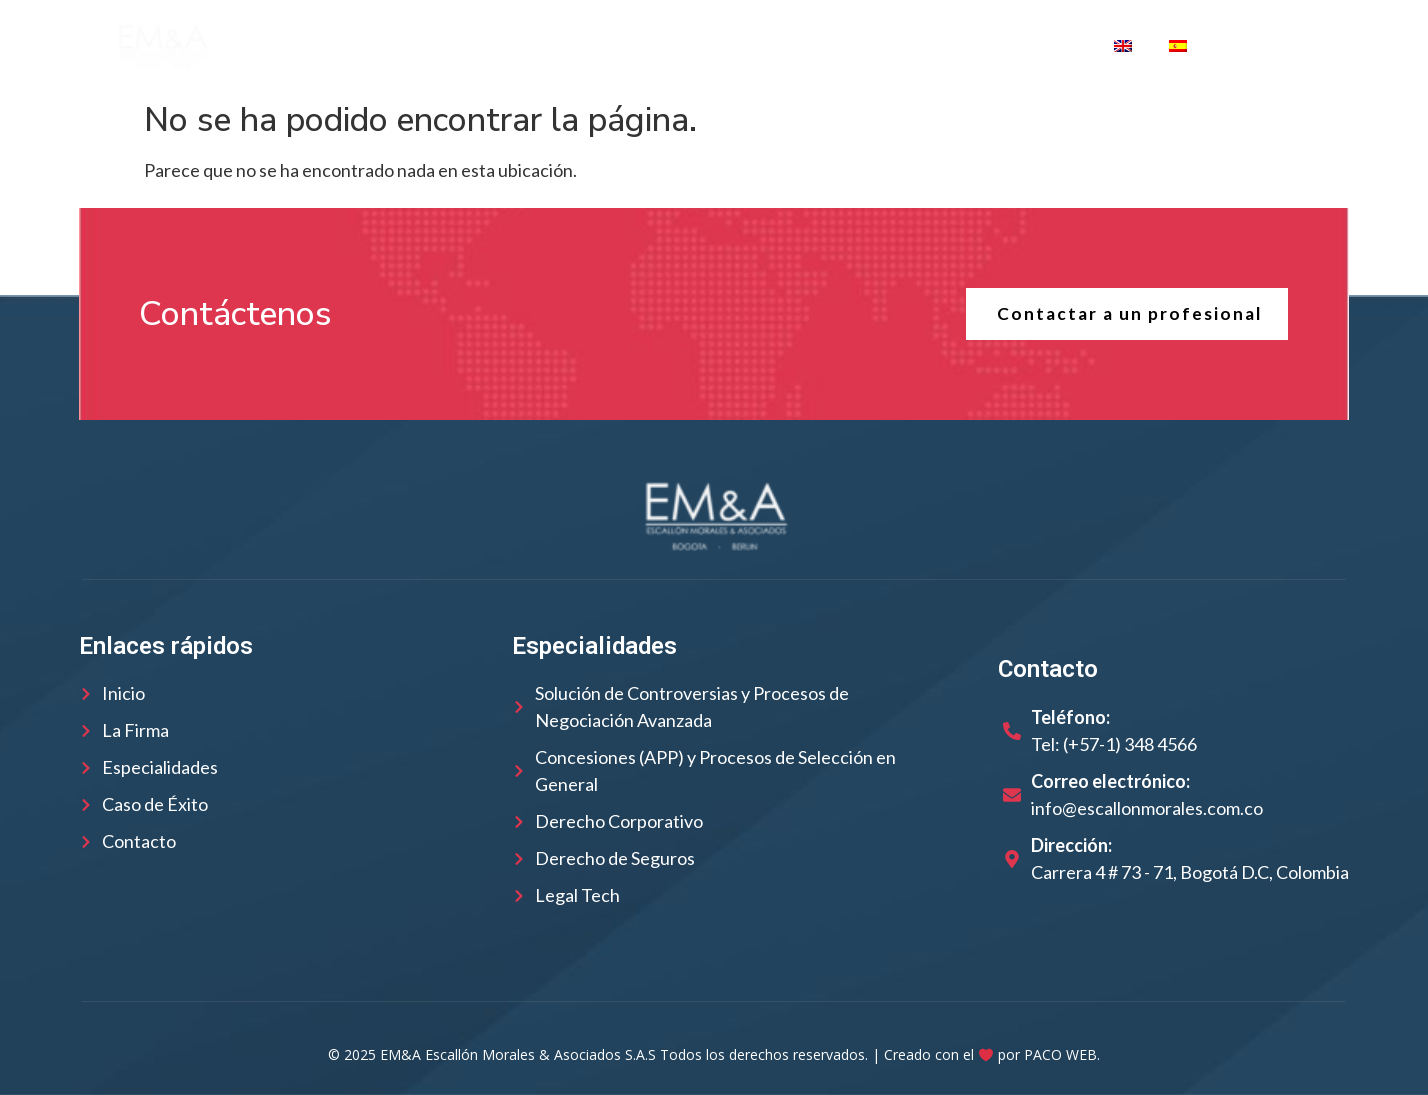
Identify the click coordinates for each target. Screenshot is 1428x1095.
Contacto (1044, 45)
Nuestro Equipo (570, 45)
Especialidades (742, 45)
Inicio (339, 45)
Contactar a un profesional (1126, 314)
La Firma (434, 45)
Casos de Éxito (910, 45)
